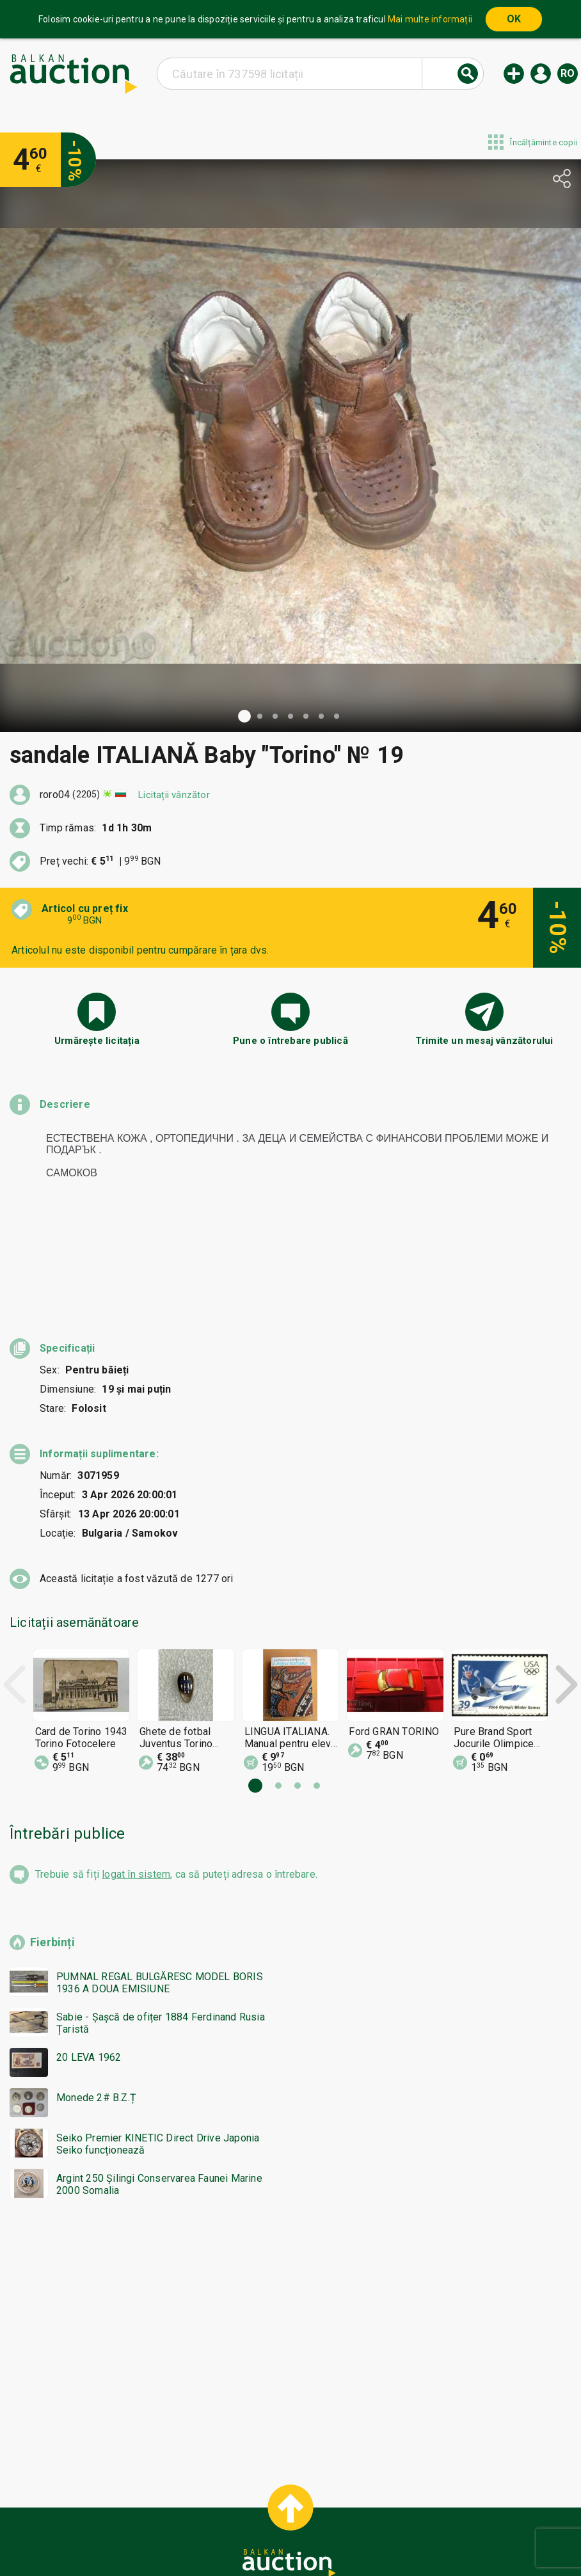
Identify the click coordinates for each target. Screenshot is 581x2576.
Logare (540, 73)
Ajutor (288, 2511)
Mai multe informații (430, 19)
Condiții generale (354, 2511)
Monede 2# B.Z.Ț (96, 2005)
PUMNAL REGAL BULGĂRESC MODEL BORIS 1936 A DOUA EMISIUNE (159, 1890)
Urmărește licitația (96, 1040)
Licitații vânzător (174, 795)
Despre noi (235, 2535)
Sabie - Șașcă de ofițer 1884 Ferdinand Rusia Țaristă (160, 1931)
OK (514, 19)
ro (568, 73)
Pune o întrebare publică (290, 1040)
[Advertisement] (290, 2243)
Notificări (176, 2535)
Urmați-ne (390, 2535)
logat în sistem (136, 1782)
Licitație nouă (514, 73)
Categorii (239, 2511)
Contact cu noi (308, 2535)
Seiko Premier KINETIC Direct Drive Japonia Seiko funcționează (157, 2052)
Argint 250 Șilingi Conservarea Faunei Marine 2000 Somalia (159, 2092)
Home (189, 2511)
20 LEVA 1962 (88, 1965)
